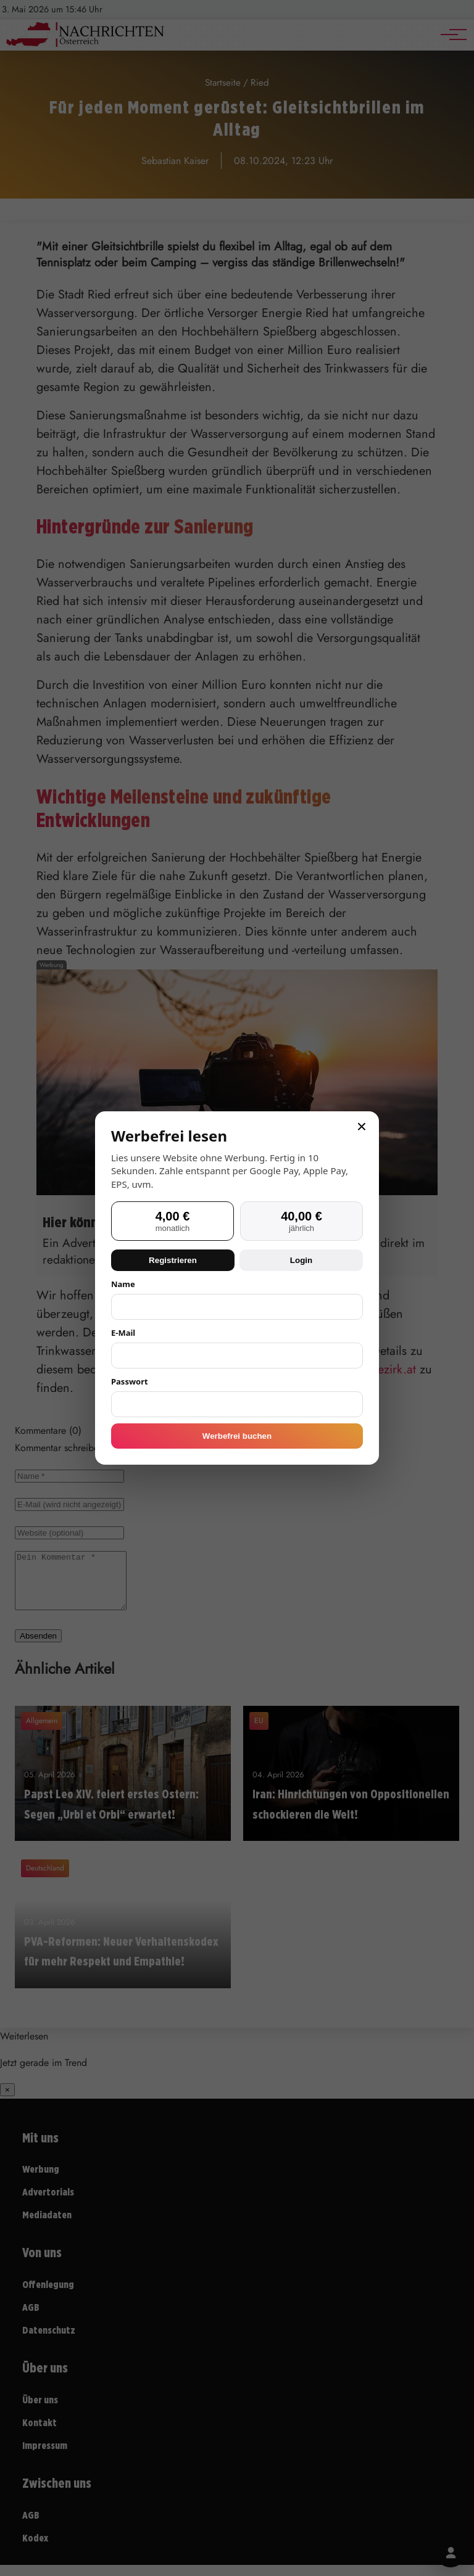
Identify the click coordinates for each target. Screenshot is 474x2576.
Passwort (129, 1381)
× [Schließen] (362, 1126)
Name (123, 1284)
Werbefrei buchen (237, 1436)
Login (301, 1260)
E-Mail (123, 1332)
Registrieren (173, 1260)
